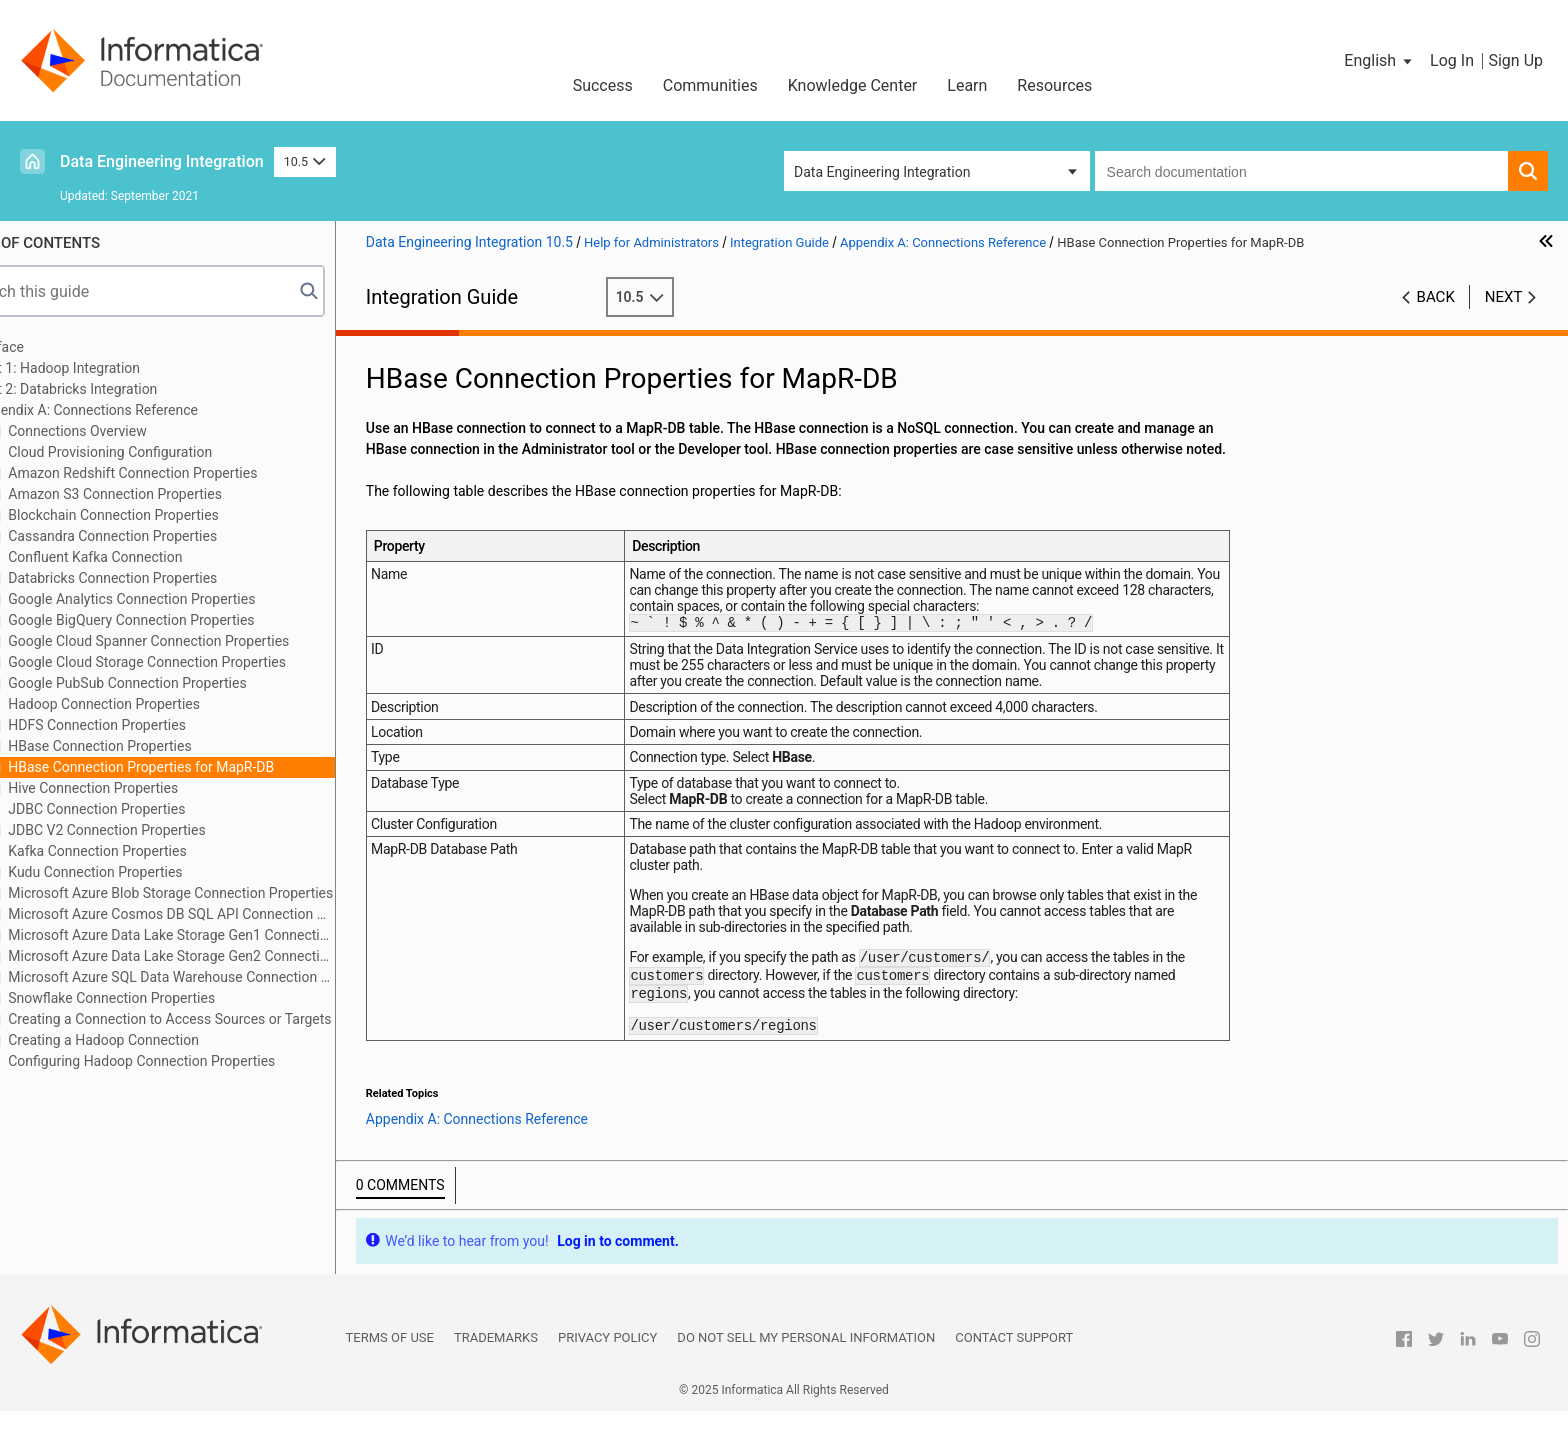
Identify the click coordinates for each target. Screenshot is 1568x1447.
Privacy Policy (607, 1373)
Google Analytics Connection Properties (187, 599)
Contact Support (1014, 1373)
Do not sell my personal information (806, 1373)
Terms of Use (390, 1373)
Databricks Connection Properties (168, 578)
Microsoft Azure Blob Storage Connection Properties (226, 893)
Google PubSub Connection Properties (183, 683)
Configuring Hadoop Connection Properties (197, 1061)
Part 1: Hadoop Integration (115, 368)
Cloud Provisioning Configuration (165, 452)
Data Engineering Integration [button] (882, 172)
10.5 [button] (305, 161)
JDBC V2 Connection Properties (162, 830)
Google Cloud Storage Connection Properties (202, 662)
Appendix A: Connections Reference (144, 410)
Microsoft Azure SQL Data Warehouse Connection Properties (227, 977)
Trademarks (496, 1373)
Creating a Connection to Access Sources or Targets (225, 1019)
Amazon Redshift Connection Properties (188, 473)
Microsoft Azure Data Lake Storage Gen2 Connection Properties (227, 956)
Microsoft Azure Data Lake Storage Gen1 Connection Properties (227, 935)
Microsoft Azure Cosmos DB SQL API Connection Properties (227, 914)
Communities (710, 85)
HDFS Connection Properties (152, 725)
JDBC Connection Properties (152, 809)
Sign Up (1515, 60)
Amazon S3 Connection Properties (170, 494)
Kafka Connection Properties (153, 851)
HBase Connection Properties (155, 746)
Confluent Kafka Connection (151, 557)
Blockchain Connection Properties (169, 515)
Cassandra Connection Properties (168, 536)
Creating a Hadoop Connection (159, 1040)
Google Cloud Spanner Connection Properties (204, 641)
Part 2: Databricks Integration (124, 389)
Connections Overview (133, 431)
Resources (1054, 85)
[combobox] (1301, 171)
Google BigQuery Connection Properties (187, 620)
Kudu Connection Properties (151, 872)
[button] (1379, 61)
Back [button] (1436, 297)
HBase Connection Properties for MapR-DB (196, 767)
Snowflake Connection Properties (167, 998)
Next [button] (1504, 297)
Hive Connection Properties (148, 788)
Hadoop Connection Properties (159, 704)
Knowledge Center (853, 85)
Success (603, 85)
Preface (57, 347)
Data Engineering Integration (162, 161)
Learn (967, 85)
